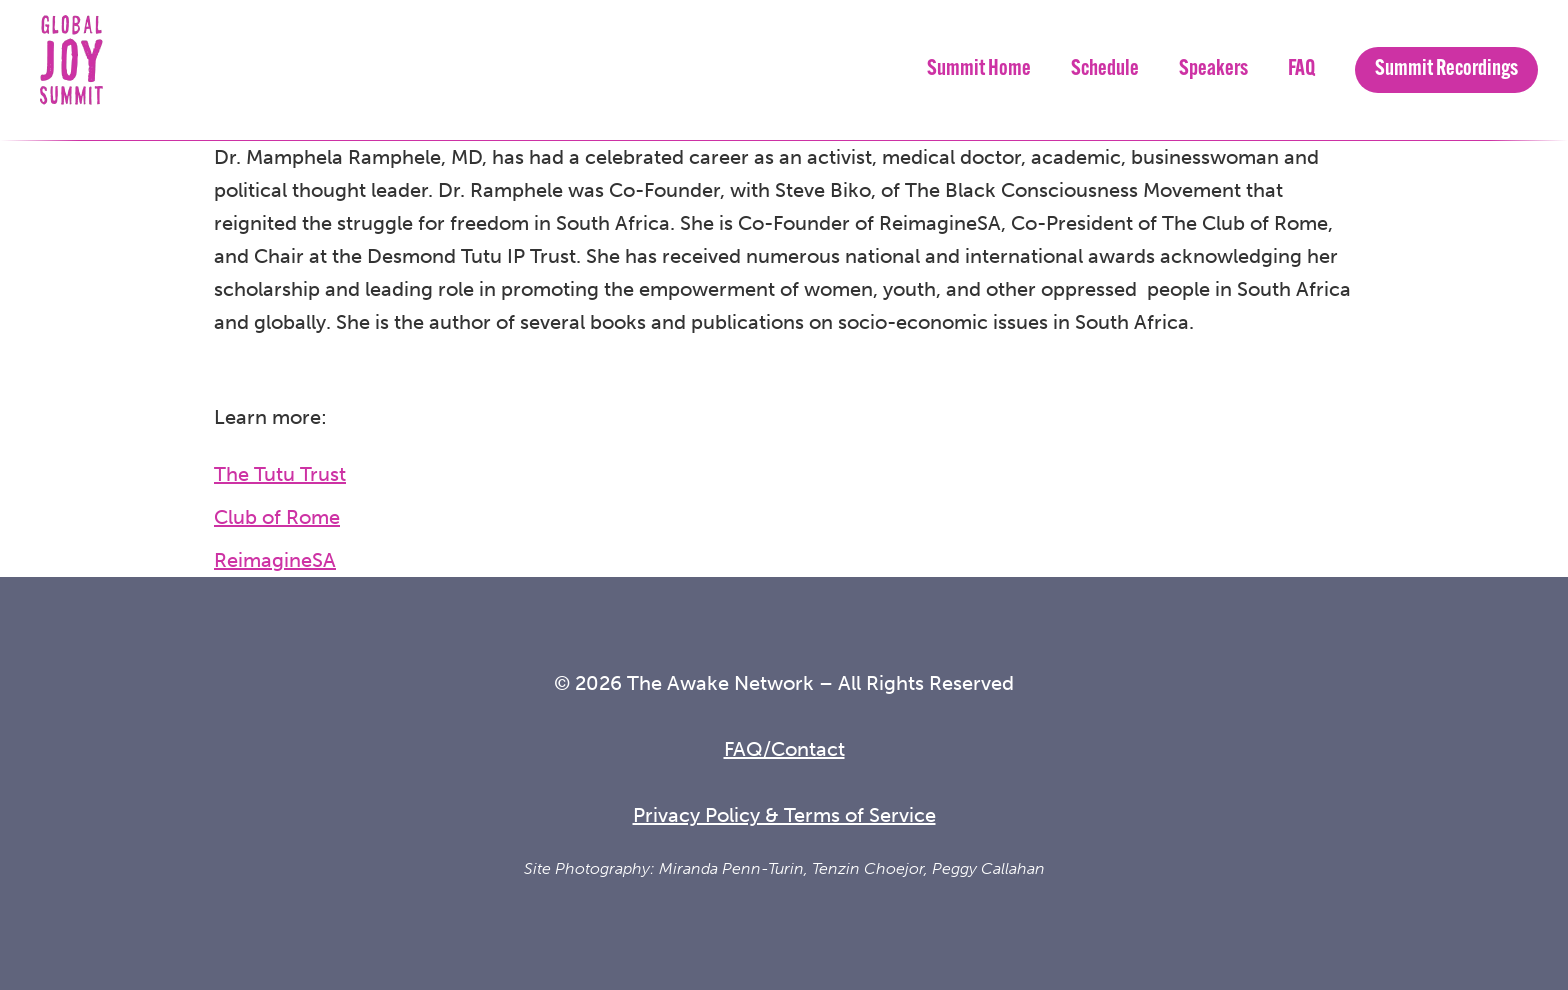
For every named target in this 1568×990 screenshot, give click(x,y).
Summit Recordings (1446, 69)
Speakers (1213, 69)
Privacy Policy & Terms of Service (784, 815)
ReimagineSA (275, 560)
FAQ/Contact (784, 749)
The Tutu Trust (280, 474)
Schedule (1105, 69)
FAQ (1301, 69)
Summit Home (979, 69)
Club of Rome (277, 517)
